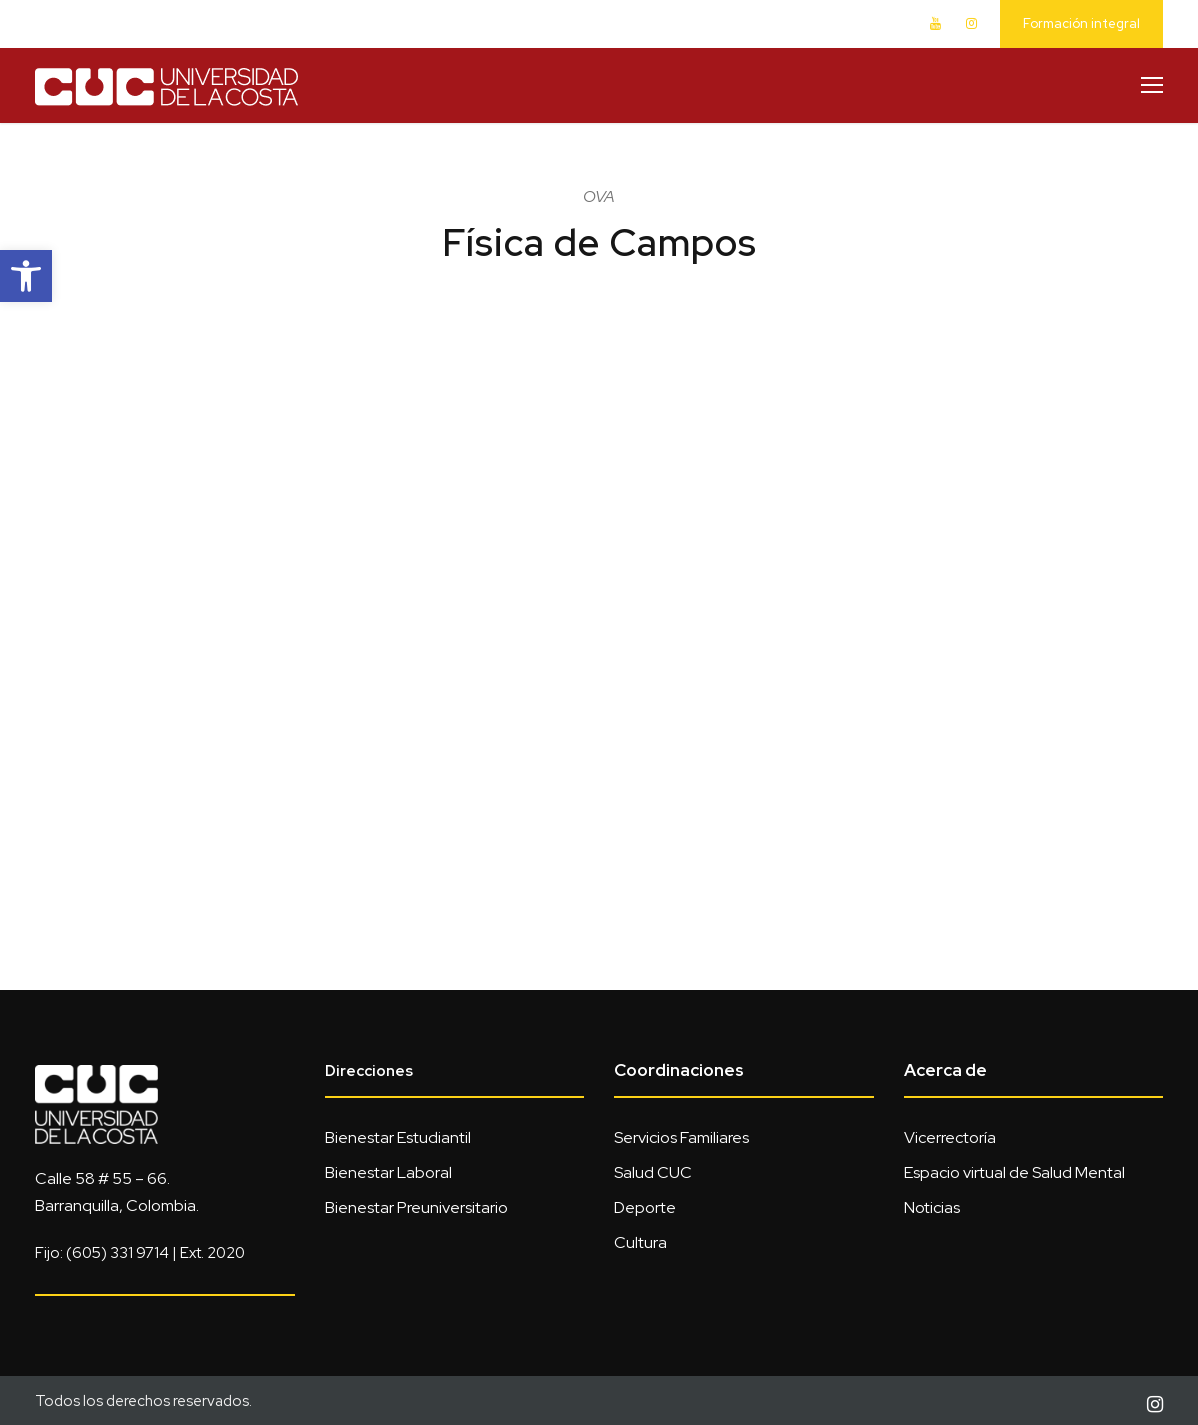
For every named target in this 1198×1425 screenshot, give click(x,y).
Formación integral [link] (1081, 23)
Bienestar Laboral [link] (388, 1172)
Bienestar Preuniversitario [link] (416, 1207)
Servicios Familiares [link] (681, 1137)
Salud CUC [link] (653, 1172)
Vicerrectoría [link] (950, 1137)
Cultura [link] (640, 1242)
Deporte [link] (645, 1207)
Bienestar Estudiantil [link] (398, 1137)
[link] (26, 276)
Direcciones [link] (369, 1071)
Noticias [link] (932, 1207)
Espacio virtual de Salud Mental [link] (1014, 1172)
